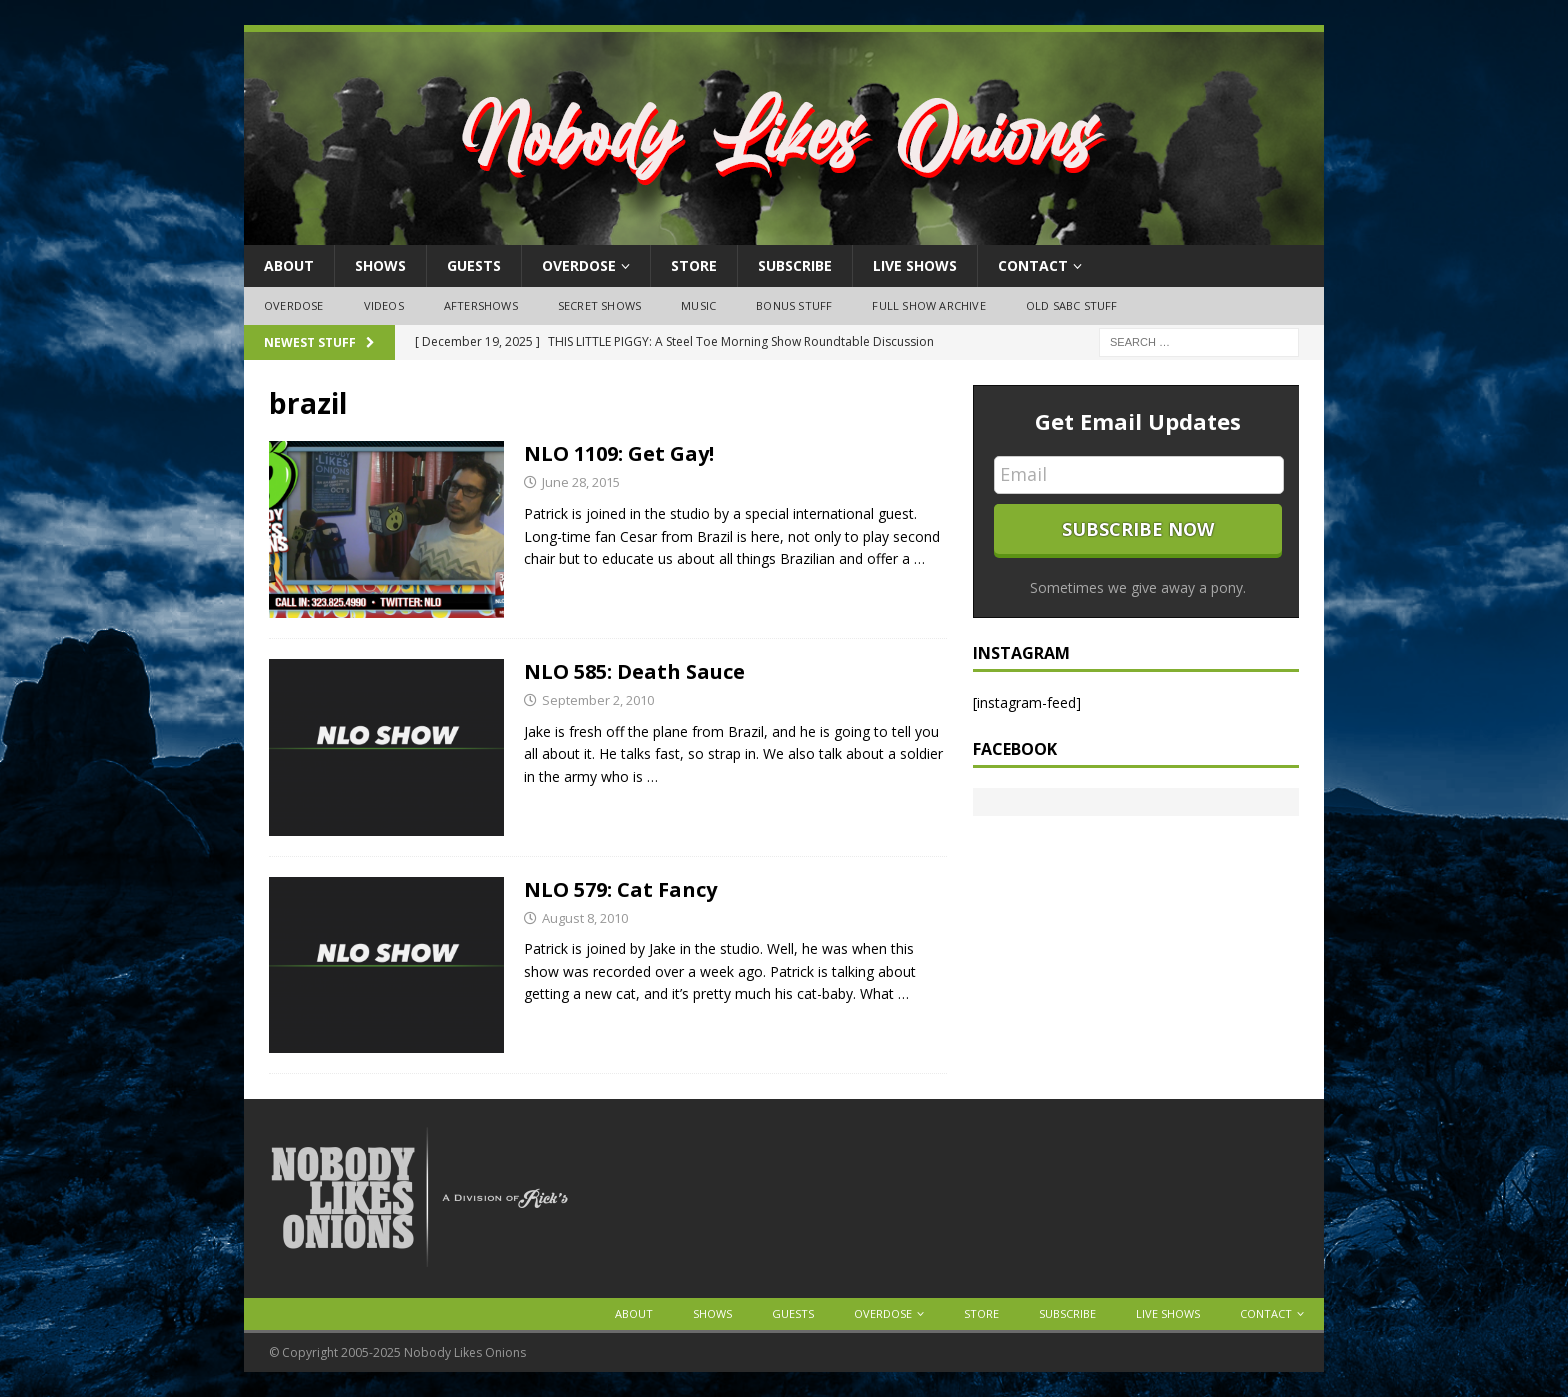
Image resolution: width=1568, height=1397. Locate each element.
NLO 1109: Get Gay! (619, 453)
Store (694, 265)
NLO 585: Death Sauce (634, 671)
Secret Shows (599, 305)
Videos (384, 305)
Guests (474, 265)
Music (698, 305)
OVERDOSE (579, 265)
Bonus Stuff (794, 305)
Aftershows (481, 305)
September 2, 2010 (598, 700)
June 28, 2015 (581, 482)
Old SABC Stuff (1072, 305)
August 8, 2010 (585, 918)
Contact (1033, 265)
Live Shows (915, 265)
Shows (380, 265)
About (289, 265)
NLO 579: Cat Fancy (620, 889)
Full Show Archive (928, 305)
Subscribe (795, 265)
